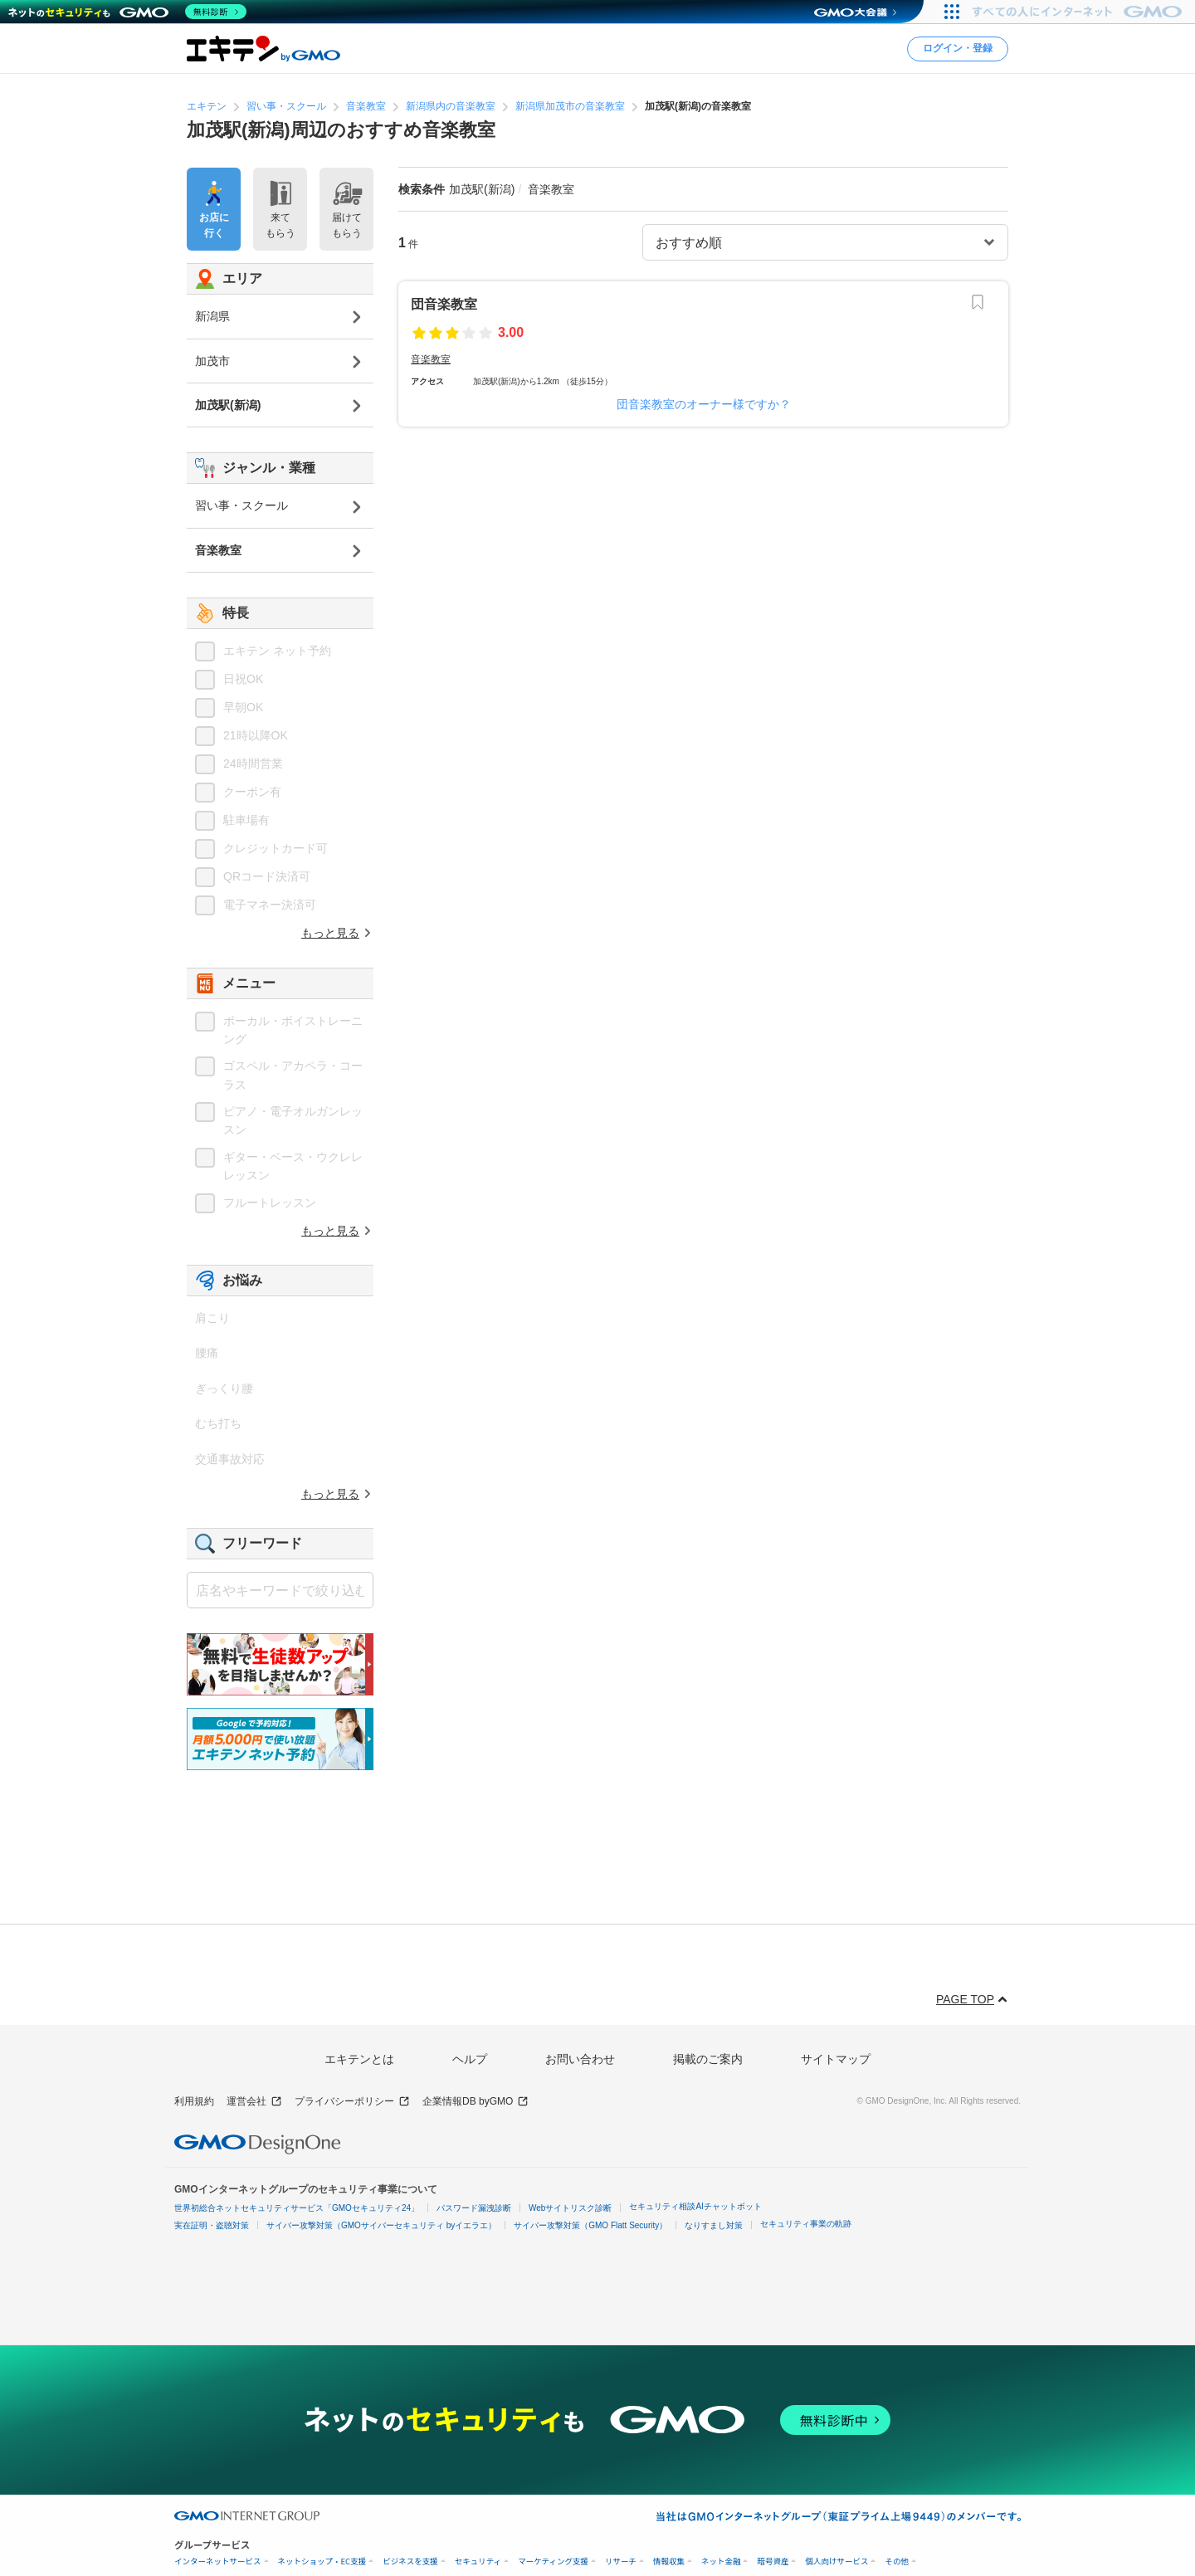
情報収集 (669, 2561)
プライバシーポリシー (352, 2101)
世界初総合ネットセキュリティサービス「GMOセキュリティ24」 (296, 2208)
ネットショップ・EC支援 (322, 2561)
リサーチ (621, 2561)
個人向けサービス (836, 2561)
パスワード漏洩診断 (474, 2208)
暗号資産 (772, 2561)
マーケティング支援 (553, 2561)
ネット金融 (721, 2561)
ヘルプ (469, 2059)
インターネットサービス (217, 2561)
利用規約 (194, 2101)
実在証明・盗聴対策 (211, 2225)
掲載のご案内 (708, 2059)
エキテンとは (359, 2059)
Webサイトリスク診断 (570, 2208)
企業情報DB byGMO (475, 2101)
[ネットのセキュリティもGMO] (127, 11)
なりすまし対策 (714, 2225)
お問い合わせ (580, 2059)
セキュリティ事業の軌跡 (805, 2223)
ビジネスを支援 (410, 2561)
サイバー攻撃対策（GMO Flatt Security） (590, 2225)
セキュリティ (478, 2561)
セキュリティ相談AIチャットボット (695, 2206)
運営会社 (254, 2101)
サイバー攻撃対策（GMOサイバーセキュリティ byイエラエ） (381, 2225)
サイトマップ (836, 2059)
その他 (897, 2561)
